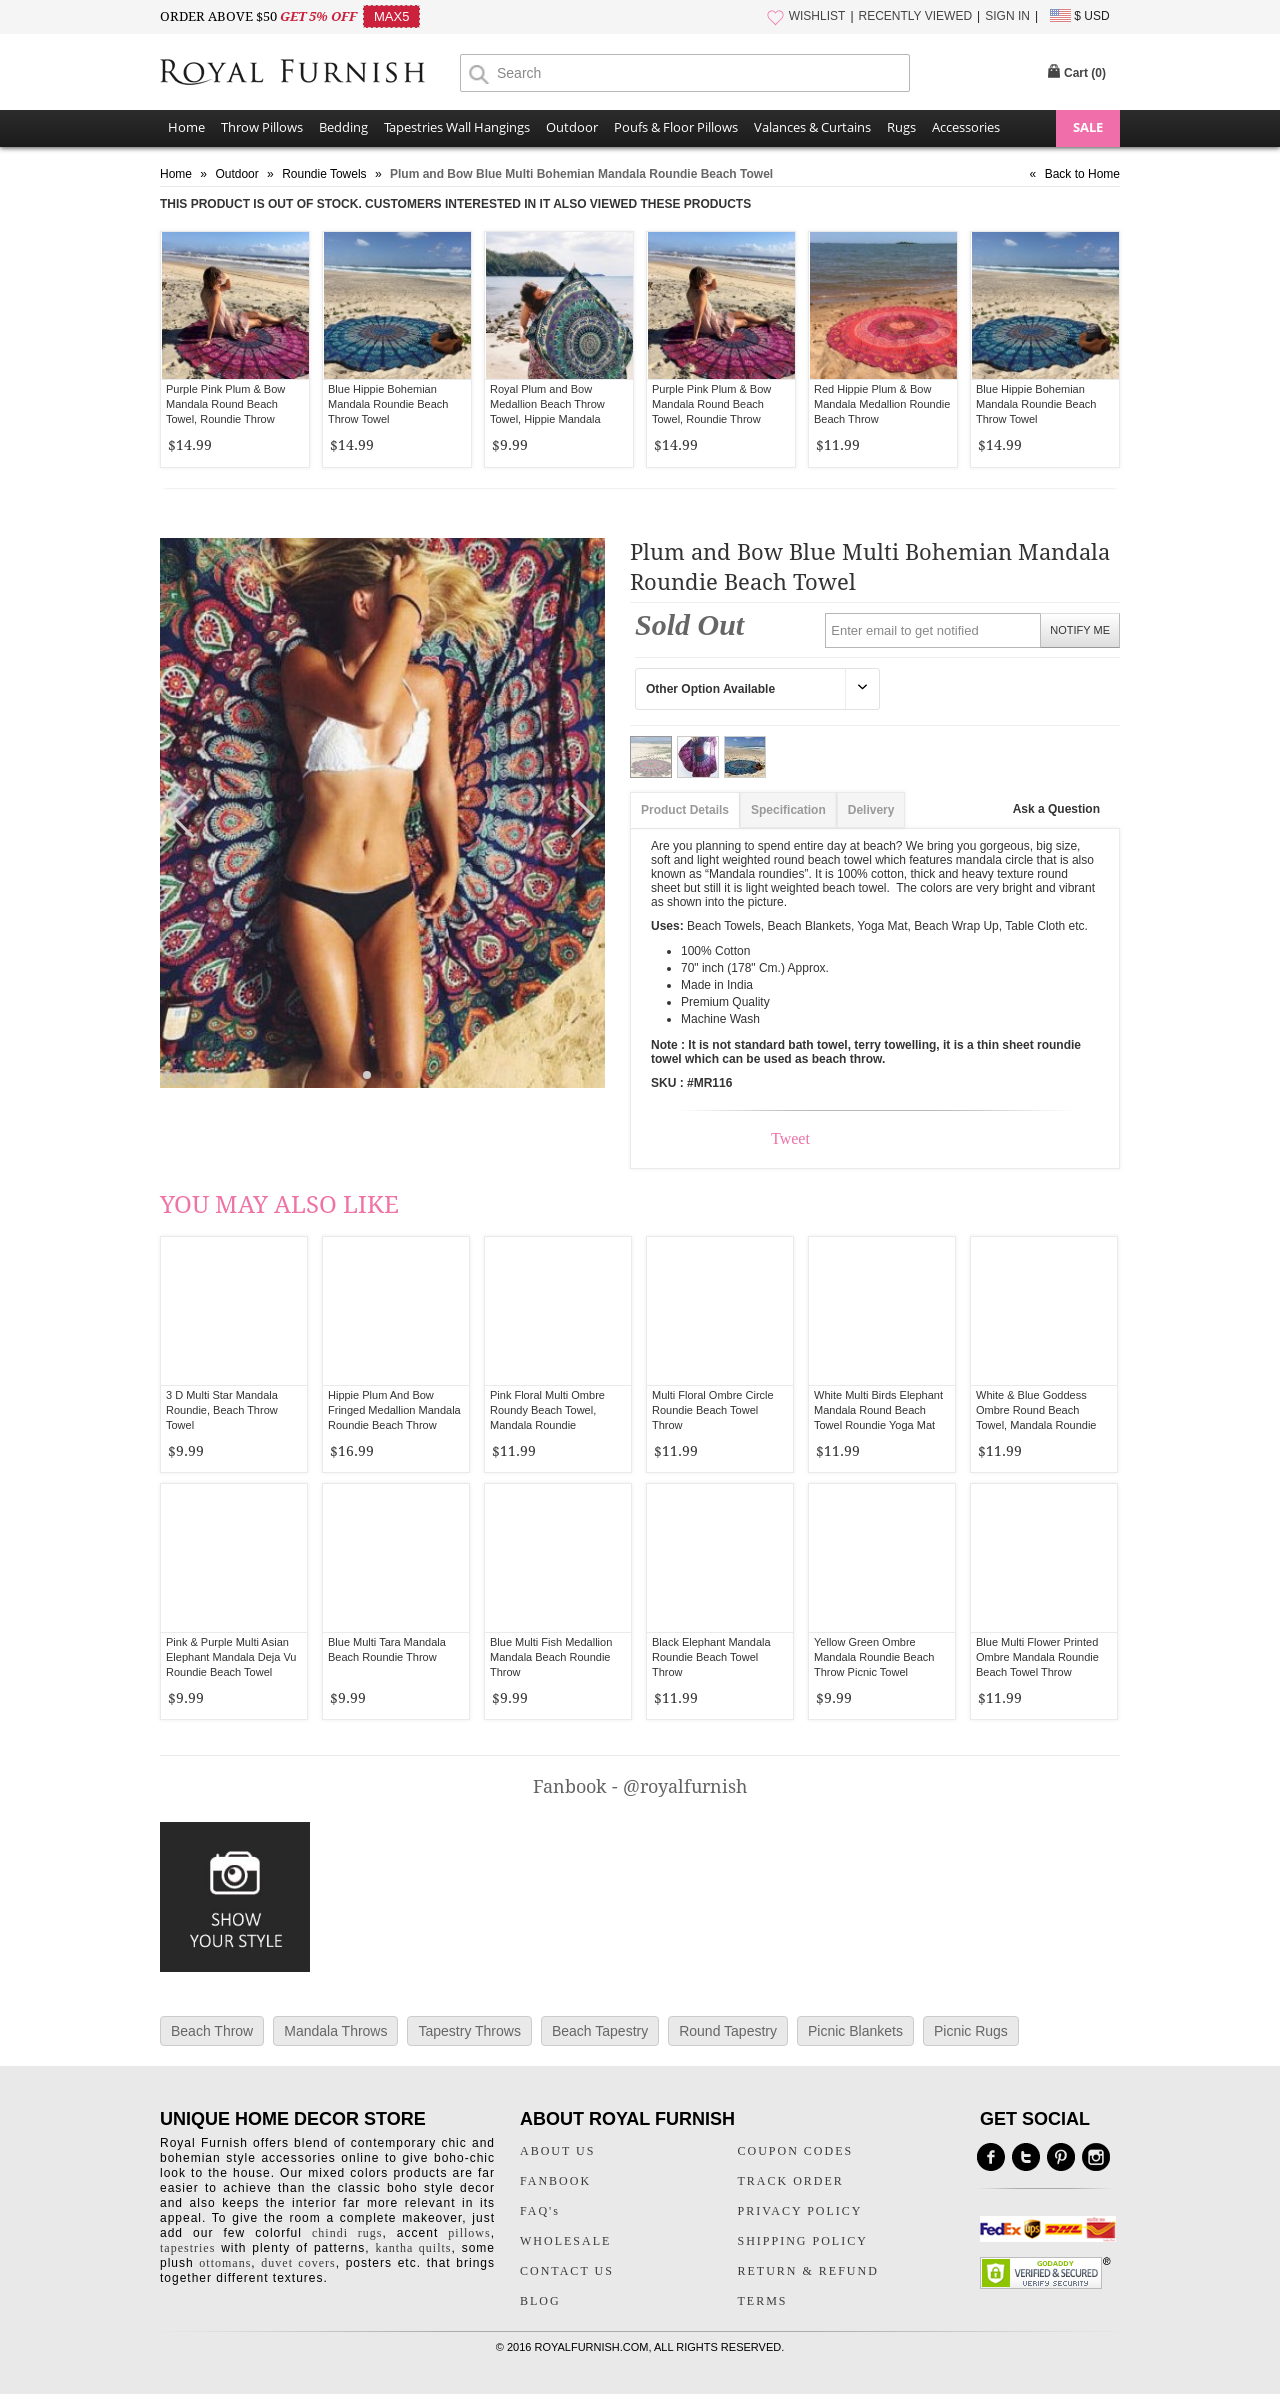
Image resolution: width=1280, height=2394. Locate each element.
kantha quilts (413, 2248)
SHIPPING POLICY (803, 2241)
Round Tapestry (728, 2031)
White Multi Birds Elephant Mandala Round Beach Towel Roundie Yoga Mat (878, 1410)
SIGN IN (1007, 16)
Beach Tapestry (600, 2031)
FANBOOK (555, 2181)
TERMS (763, 2301)
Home (186, 127)
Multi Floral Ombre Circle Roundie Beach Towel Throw (713, 1410)
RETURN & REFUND (808, 2271)
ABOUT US (557, 2151)
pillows (469, 2233)
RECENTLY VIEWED (916, 16)
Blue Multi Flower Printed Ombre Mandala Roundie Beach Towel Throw (1037, 1657)
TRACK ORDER (791, 2181)
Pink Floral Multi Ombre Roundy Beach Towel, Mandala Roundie (547, 1410)
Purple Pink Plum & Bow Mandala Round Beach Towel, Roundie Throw (225, 404)
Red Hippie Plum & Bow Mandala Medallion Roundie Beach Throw (882, 404)
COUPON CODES (796, 2151)
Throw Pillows (262, 127)
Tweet (790, 1138)
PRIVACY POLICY (800, 2211)
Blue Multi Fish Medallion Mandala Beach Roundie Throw (551, 1657)
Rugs (901, 127)
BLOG (540, 2301)
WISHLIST (817, 16)
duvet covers (298, 2263)
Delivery (871, 810)
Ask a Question (1056, 809)
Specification (788, 810)
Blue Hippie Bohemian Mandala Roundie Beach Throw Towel (388, 404)
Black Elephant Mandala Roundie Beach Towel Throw (711, 1657)
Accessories (966, 127)
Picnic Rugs (971, 2031)
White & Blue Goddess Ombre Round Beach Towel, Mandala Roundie (1036, 1410)
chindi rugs (347, 2233)
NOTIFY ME (1080, 630)
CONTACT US (567, 2271)
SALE (1088, 127)
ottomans (225, 2263)
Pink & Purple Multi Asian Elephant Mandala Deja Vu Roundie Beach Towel (231, 1657)
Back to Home (1082, 174)
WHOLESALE (565, 2241)
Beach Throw (212, 2031)
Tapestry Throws (469, 2031)
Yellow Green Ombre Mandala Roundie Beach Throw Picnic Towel (874, 1657)
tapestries (187, 2248)
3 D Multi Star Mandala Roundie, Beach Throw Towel (222, 1410)
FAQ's (540, 2211)
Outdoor (572, 127)
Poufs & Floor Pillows (676, 127)
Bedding (343, 127)
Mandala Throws (335, 2031)
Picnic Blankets (855, 2031)
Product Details (685, 810)
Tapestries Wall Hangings (457, 127)
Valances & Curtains (812, 127)
